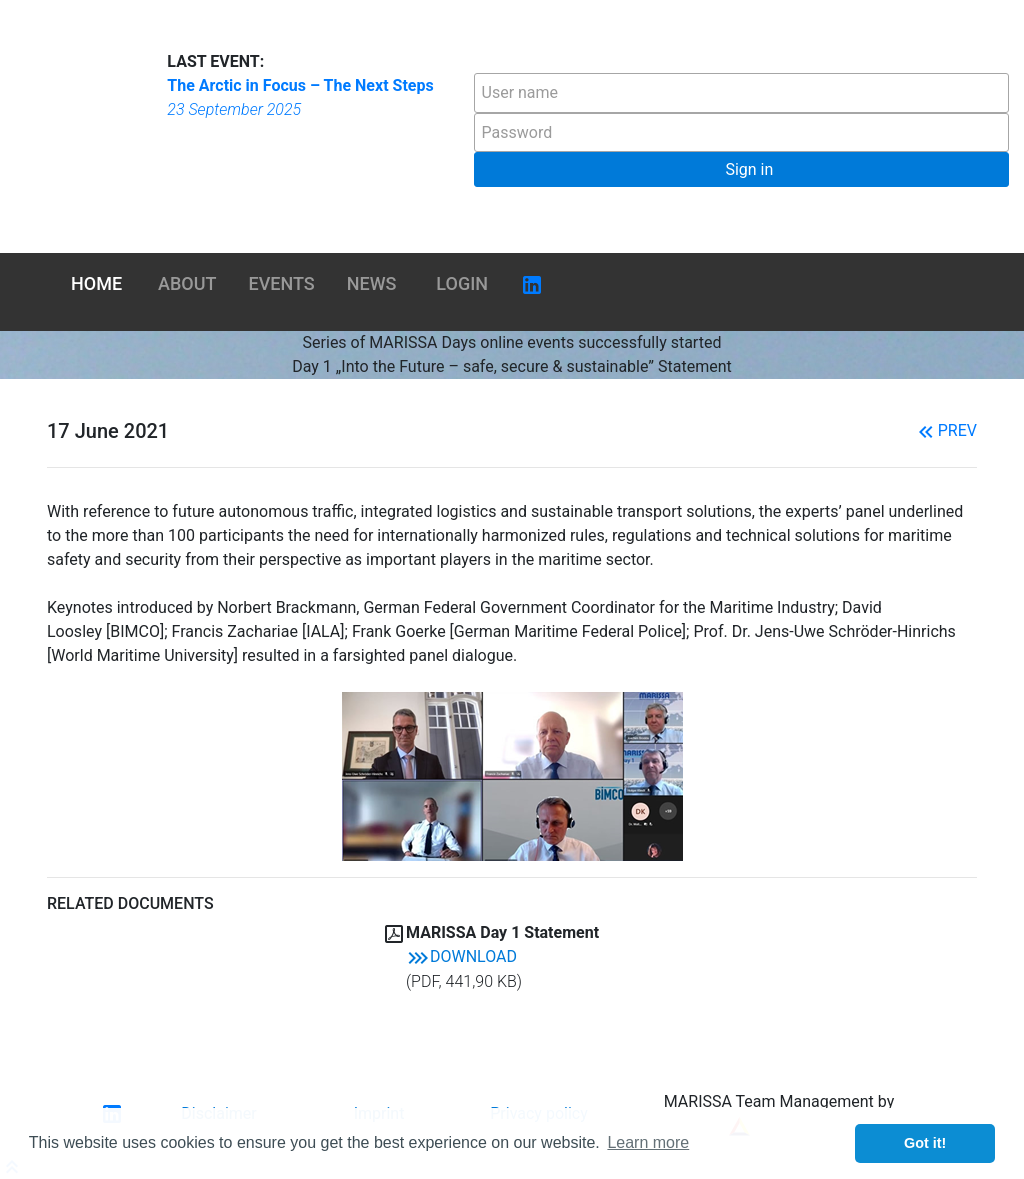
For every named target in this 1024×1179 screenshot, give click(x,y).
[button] (741, 169)
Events (282, 283)
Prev (945, 430)
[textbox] (741, 93)
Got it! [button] (925, 1143)
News (372, 283)
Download (461, 956)
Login (462, 283)
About (187, 283)
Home (96, 283)
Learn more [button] (648, 1142)
